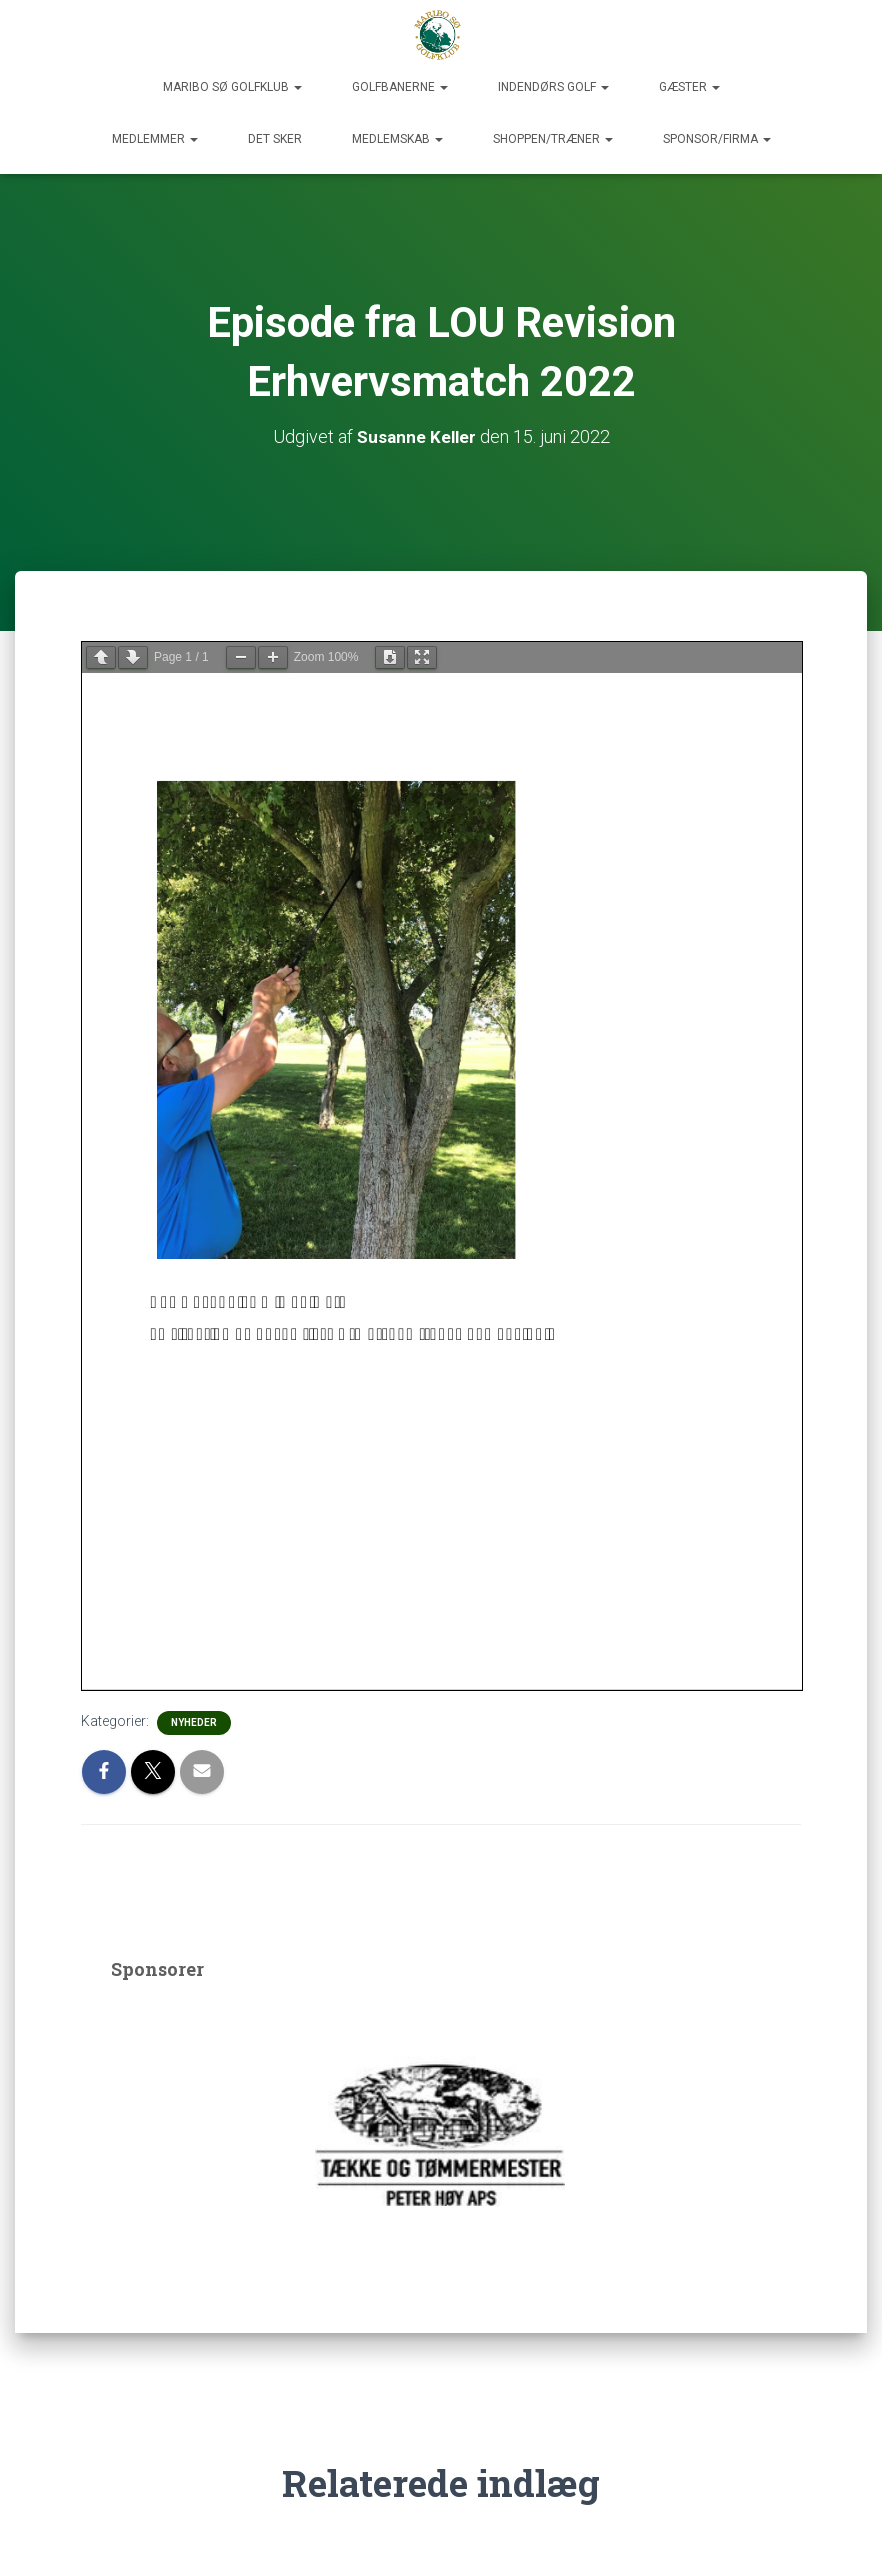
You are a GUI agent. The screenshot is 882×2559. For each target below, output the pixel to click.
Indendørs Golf (553, 87)
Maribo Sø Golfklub (232, 87)
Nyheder (194, 1722)
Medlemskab (397, 139)
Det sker (275, 139)
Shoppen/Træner (553, 139)
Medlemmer (155, 139)
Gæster (689, 87)
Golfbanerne (400, 87)
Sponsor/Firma (717, 139)
